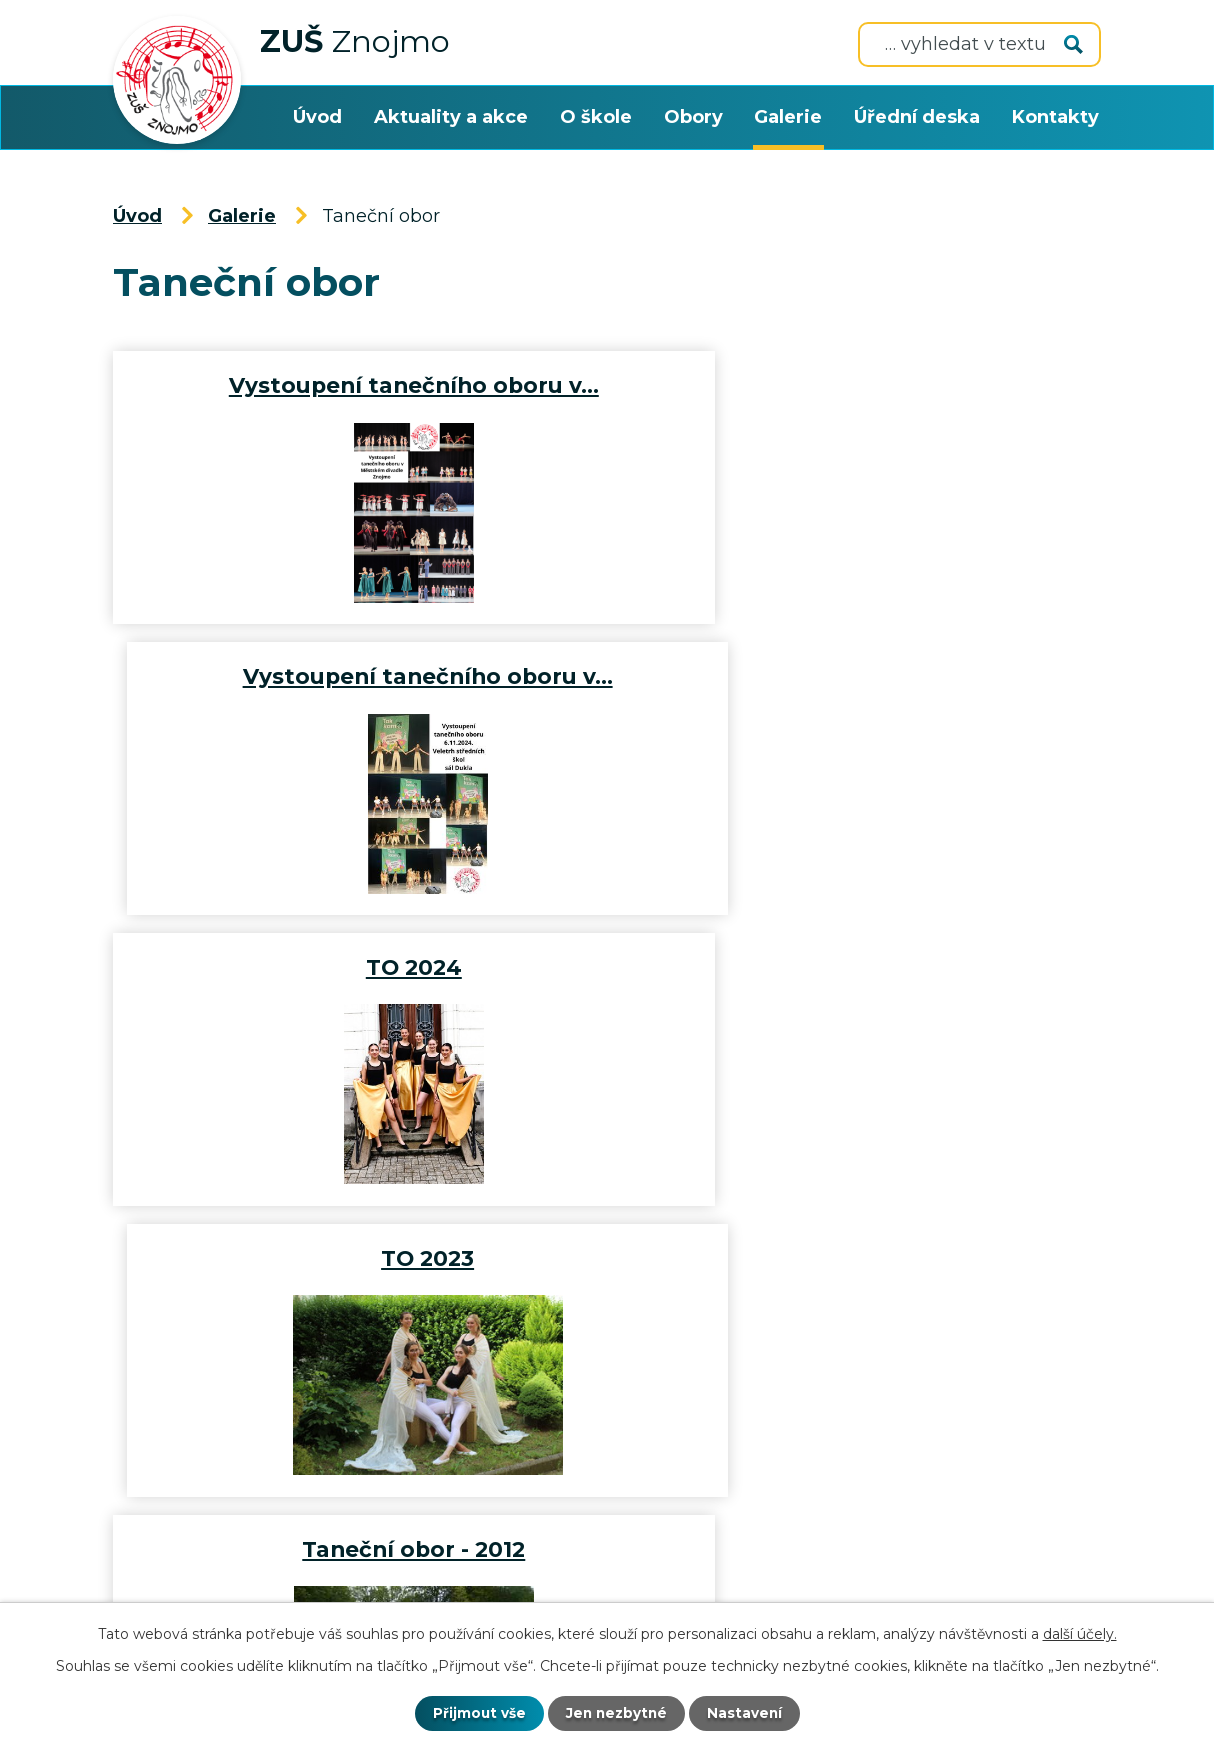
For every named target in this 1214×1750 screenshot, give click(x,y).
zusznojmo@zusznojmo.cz (265, 1445)
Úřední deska (917, 117)
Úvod (317, 117)
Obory (693, 117)
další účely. (1080, 1633)
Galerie (788, 117)
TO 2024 (356, 676)
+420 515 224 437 (646, 1445)
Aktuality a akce (451, 117)
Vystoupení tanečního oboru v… (356, 385)
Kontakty (1055, 117)
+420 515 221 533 (924, 1445)
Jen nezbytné (616, 1713)
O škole (596, 117)
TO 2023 (858, 676)
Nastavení (747, 1713)
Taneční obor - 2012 (355, 967)
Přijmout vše (477, 1713)
